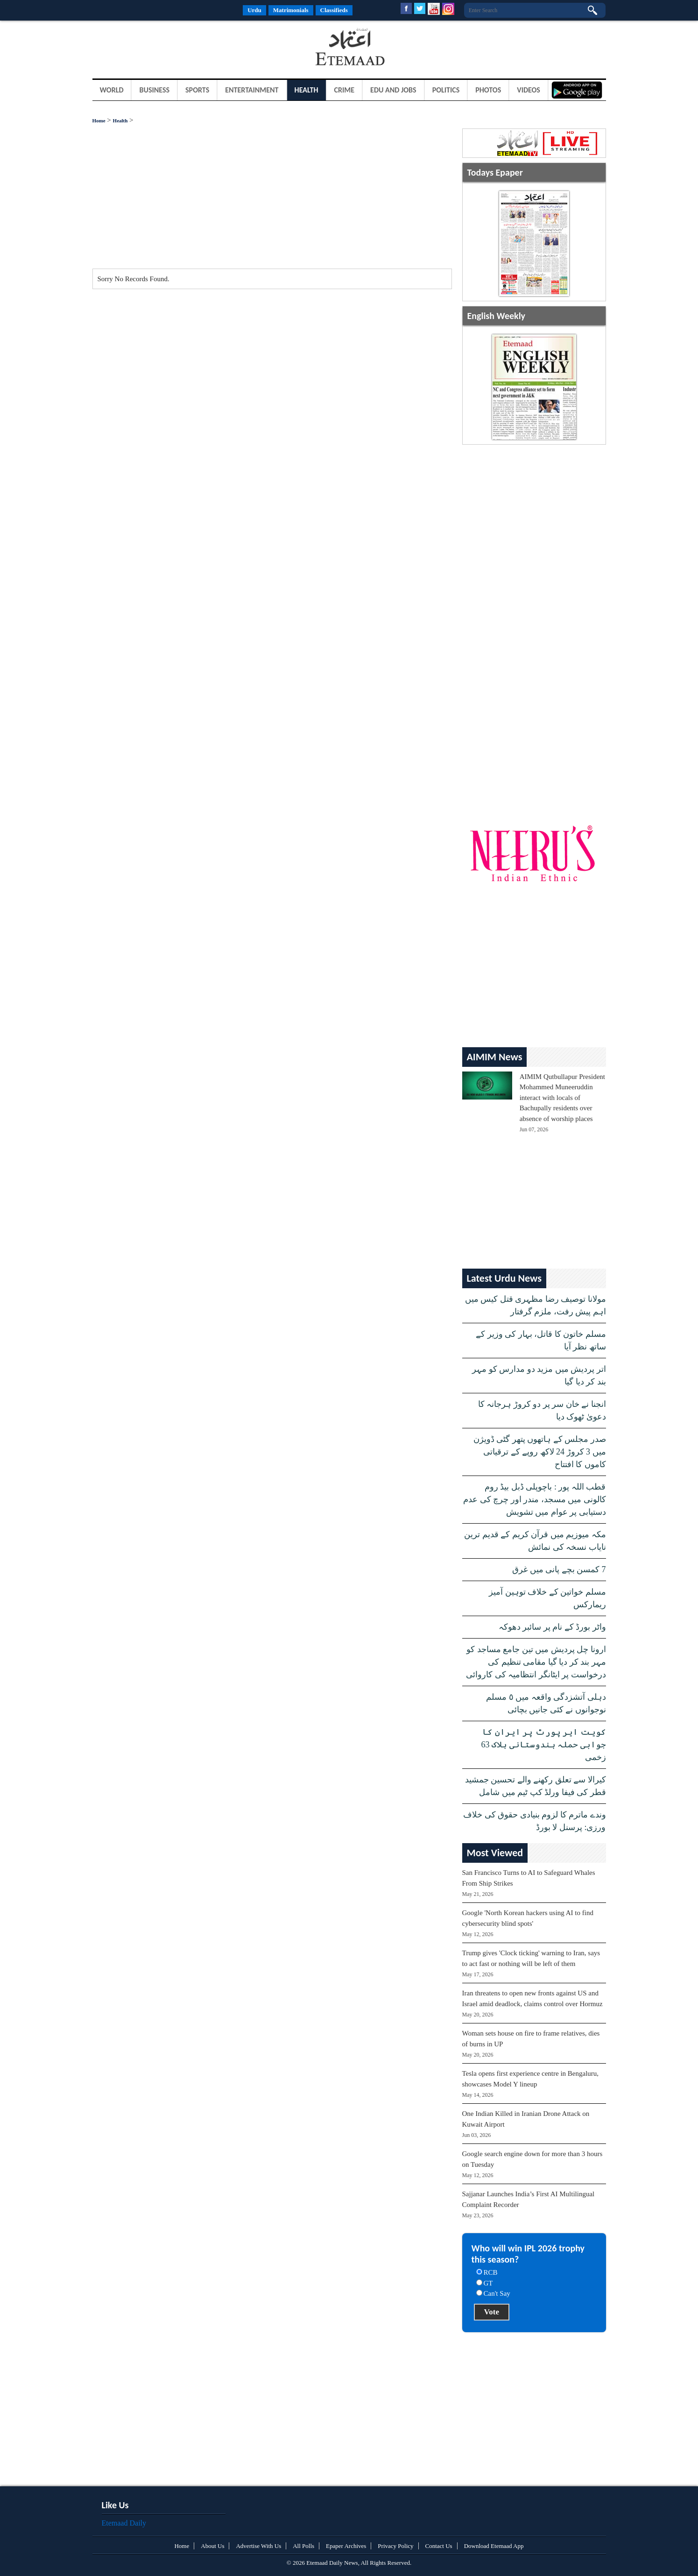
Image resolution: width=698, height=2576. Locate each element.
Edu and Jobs (393, 89)
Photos (488, 89)
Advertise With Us (258, 2545)
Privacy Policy (395, 2545)
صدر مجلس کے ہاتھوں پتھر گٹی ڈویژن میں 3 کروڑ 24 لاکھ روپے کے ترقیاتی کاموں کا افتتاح (539, 1451)
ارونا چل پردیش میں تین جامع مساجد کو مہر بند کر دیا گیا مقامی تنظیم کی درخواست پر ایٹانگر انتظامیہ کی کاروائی (536, 1662)
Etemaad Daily (124, 2523)
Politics (446, 89)
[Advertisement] (167, 48)
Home (99, 120)
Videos (528, 89)
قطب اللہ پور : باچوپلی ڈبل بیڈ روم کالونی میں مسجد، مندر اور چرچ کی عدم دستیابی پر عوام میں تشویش (534, 1499)
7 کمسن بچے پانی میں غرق (559, 1569)
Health (306, 89)
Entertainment (251, 89)
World (112, 89)
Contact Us (438, 2545)
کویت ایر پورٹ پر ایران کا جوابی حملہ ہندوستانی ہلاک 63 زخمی (543, 1744)
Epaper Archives (346, 2545)
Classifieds (334, 10)
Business (154, 89)
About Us (212, 2545)
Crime (344, 89)
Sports (197, 89)
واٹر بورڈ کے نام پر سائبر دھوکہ (552, 1627)
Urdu (254, 10)
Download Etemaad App (494, 2545)
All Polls (303, 2545)
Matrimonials (291, 10)
